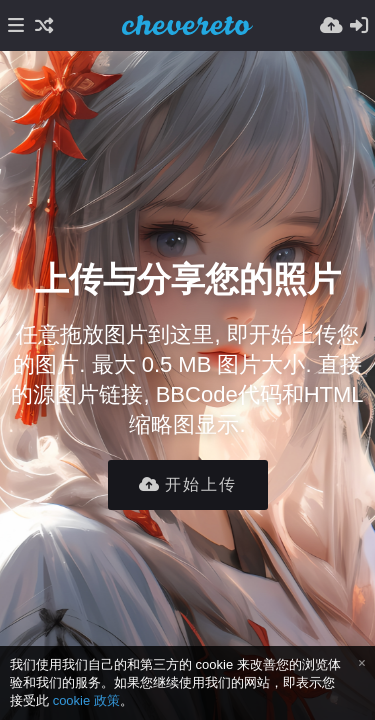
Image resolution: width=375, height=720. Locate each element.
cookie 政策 (86, 700)
